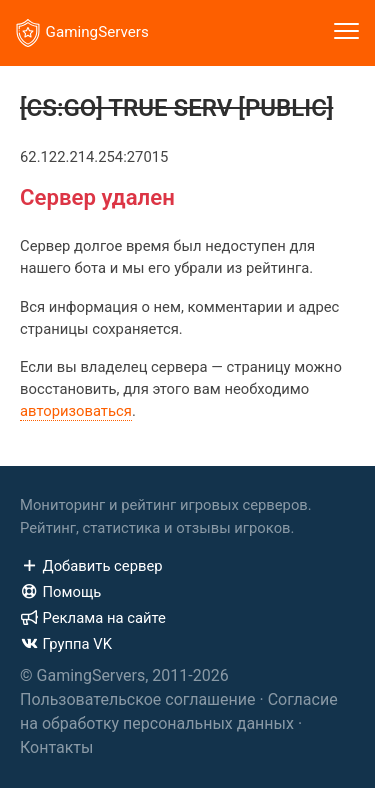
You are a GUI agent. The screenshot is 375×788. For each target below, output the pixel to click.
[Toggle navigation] (346, 33)
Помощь (60, 592)
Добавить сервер (91, 566)
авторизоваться (76, 411)
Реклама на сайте (93, 618)
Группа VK (66, 644)
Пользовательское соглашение (138, 699)
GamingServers (82, 33)
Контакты (56, 747)
